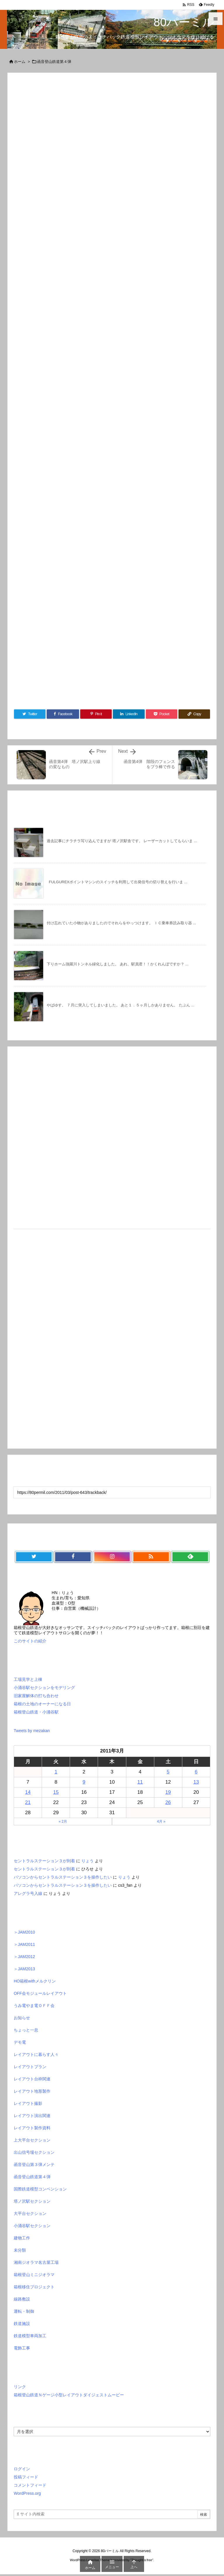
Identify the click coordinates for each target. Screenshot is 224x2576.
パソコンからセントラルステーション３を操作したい (63, 1877)
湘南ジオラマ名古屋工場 (36, 2262)
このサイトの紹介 (30, 1641)
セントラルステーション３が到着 (44, 1860)
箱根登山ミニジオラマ (34, 2274)
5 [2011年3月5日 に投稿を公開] (168, 1772)
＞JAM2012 (24, 1956)
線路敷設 (22, 2299)
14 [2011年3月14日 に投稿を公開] (28, 1792)
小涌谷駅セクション (32, 2225)
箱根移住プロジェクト (34, 2287)
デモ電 (20, 2042)
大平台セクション (30, 2213)
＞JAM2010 (24, 1932)
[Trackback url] (112, 1492)
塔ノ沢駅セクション (32, 2201)
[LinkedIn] (128, 714)
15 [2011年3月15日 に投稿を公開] (56, 1792)
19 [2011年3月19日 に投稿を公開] (168, 1792)
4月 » (161, 1821)
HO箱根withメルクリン (35, 1981)
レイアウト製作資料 (32, 2128)
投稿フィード (26, 2477)
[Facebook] (63, 714)
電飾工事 (22, 2348)
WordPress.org (27, 2493)
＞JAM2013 (24, 1969)
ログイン (22, 2469)
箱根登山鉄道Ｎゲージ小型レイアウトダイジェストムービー (69, 2395)
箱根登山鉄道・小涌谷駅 (36, 1712)
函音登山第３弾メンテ (34, 2164)
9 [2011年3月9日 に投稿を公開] (84, 1782)
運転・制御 (24, 2311)
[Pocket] (161, 714)
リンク (20, 2386)
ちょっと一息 (26, 2030)
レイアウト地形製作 (32, 2091)
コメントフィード (30, 2485)
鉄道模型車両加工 (30, 2335)
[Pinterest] (96, 714)
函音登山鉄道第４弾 (54, 61)
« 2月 (63, 1821)
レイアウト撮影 (28, 2103)
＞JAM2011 (24, 1944)
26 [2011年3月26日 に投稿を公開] (168, 1802)
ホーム (19, 61)
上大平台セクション (32, 2140)
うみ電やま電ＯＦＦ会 (34, 2005)
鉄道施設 (22, 2323)
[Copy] (194, 714)
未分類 (20, 2250)
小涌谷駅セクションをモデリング (44, 1687)
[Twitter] (30, 714)
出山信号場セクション (34, 2152)
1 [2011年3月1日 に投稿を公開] (56, 1772)
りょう (87, 1860)
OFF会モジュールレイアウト (40, 1993)
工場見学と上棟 (28, 1679)
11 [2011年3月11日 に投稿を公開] (140, 1782)
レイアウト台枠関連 (32, 2079)
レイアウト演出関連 (32, 2115)
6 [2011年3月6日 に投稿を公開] (196, 1772)
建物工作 (22, 2238)
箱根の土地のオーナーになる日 (42, 1704)
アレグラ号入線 (28, 1893)
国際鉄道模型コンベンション (40, 2189)
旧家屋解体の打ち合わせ (36, 1695)
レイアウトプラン (30, 2066)
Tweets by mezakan (32, 1730)
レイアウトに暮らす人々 (36, 2054)
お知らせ (22, 2017)
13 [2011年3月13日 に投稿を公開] (196, 1782)
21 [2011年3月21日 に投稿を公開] (28, 1802)
